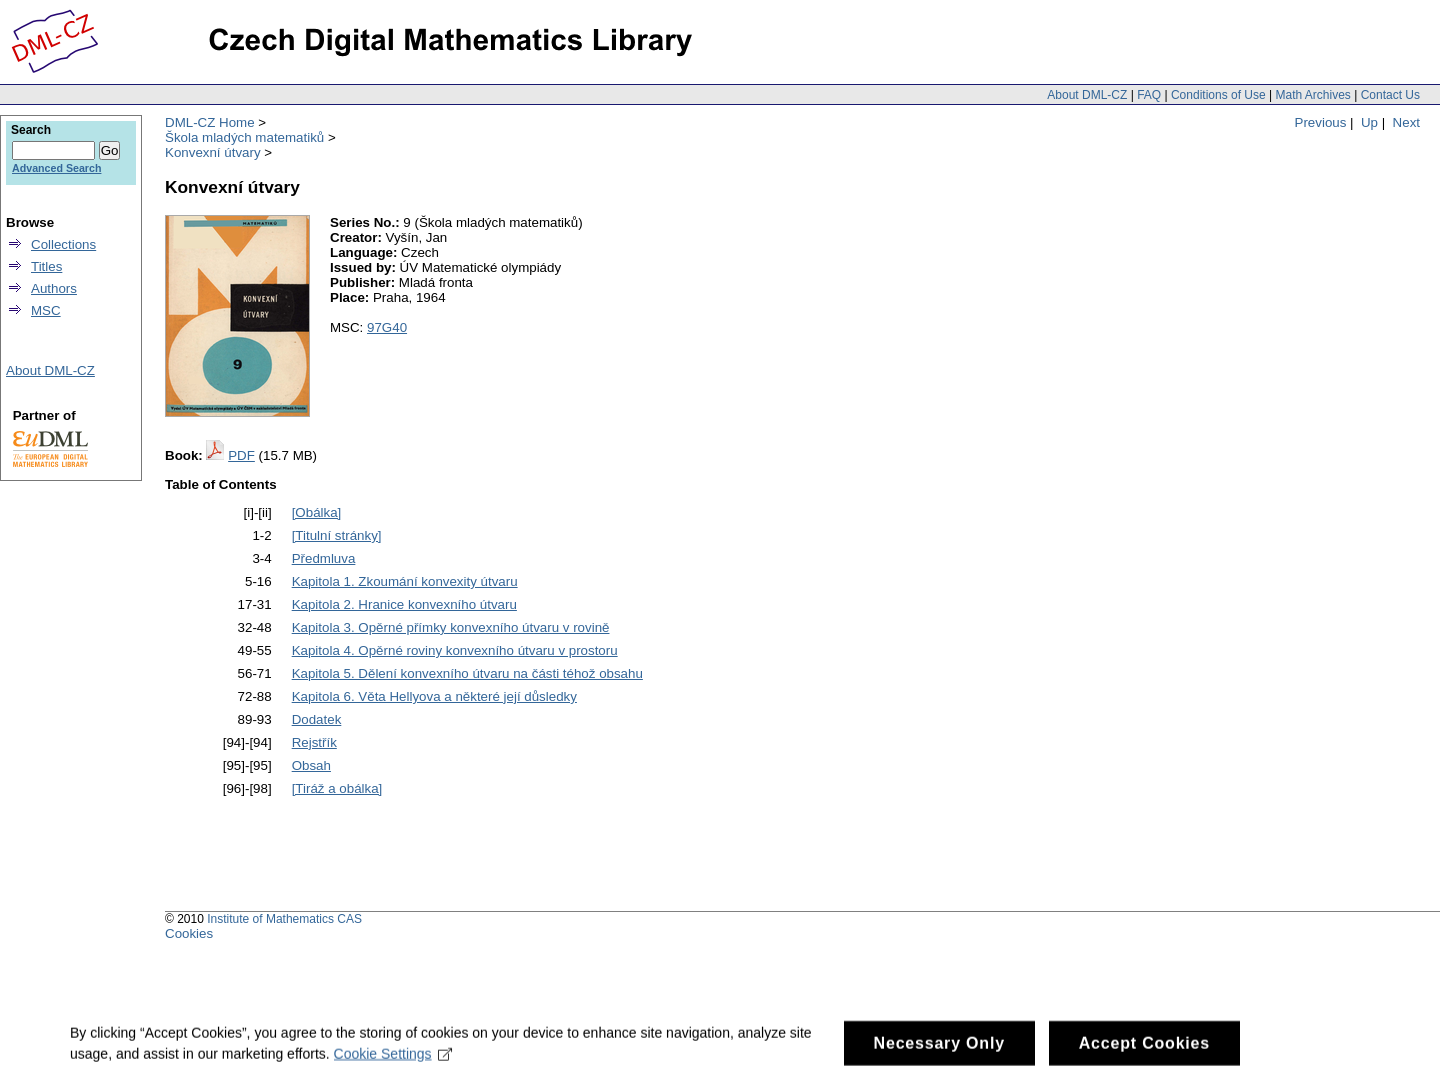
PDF (241, 455)
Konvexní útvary (213, 152)
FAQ (1149, 95)
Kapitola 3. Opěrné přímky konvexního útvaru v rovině (451, 627)
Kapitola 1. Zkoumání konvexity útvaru (405, 581)
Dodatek (317, 719)
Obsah (311, 765)
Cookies (189, 933)
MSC (46, 310)
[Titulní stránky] (337, 535)
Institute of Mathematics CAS (284, 919)
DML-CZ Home (210, 122)
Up (1369, 122)
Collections (63, 244)
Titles (46, 266)
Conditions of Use (1218, 95)
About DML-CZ (1087, 95)
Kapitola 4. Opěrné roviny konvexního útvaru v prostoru (455, 650)
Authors (54, 288)
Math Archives (1312, 95)
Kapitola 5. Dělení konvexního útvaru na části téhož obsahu (467, 673)
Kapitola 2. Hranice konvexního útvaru (404, 604)
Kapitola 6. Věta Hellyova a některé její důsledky (434, 696)
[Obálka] (317, 512)
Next (1406, 122)
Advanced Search (56, 168)
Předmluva (324, 558)
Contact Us (1390, 95)
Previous (1321, 122)
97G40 (387, 327)
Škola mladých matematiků (244, 137)
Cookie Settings (393, 1061)
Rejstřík (314, 742)
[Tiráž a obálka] (337, 788)
